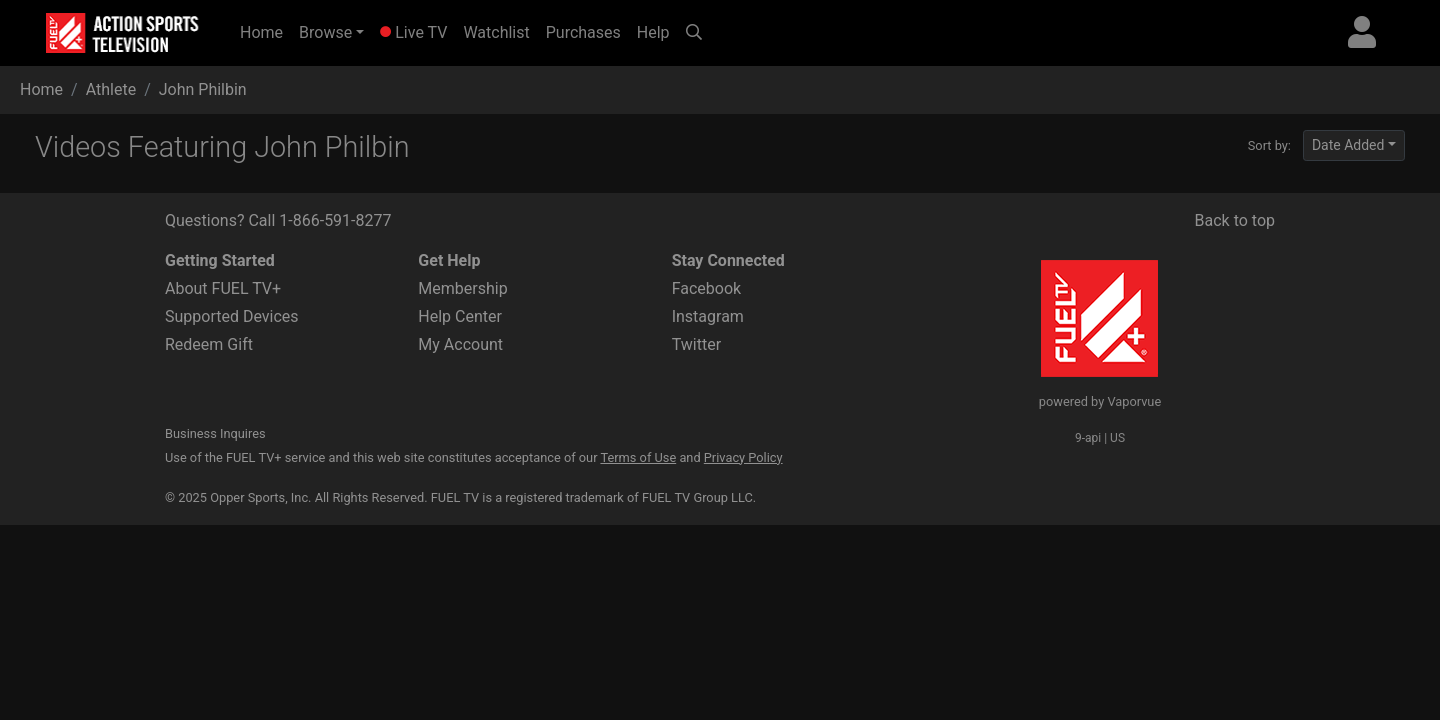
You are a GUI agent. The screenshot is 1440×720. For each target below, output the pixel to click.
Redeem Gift (209, 344)
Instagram (708, 316)
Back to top (1235, 220)
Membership (462, 288)
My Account (460, 344)
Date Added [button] (1348, 145)
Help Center (460, 316)
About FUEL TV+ (223, 288)
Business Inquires (215, 433)
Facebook (706, 288)
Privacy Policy (743, 457)
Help (653, 32)
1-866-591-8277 (335, 220)
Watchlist (496, 32)
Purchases (583, 32)
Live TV (413, 32)
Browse (325, 32)
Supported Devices (232, 316)
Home (265, 31)
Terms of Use (638, 457)
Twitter (696, 344)
